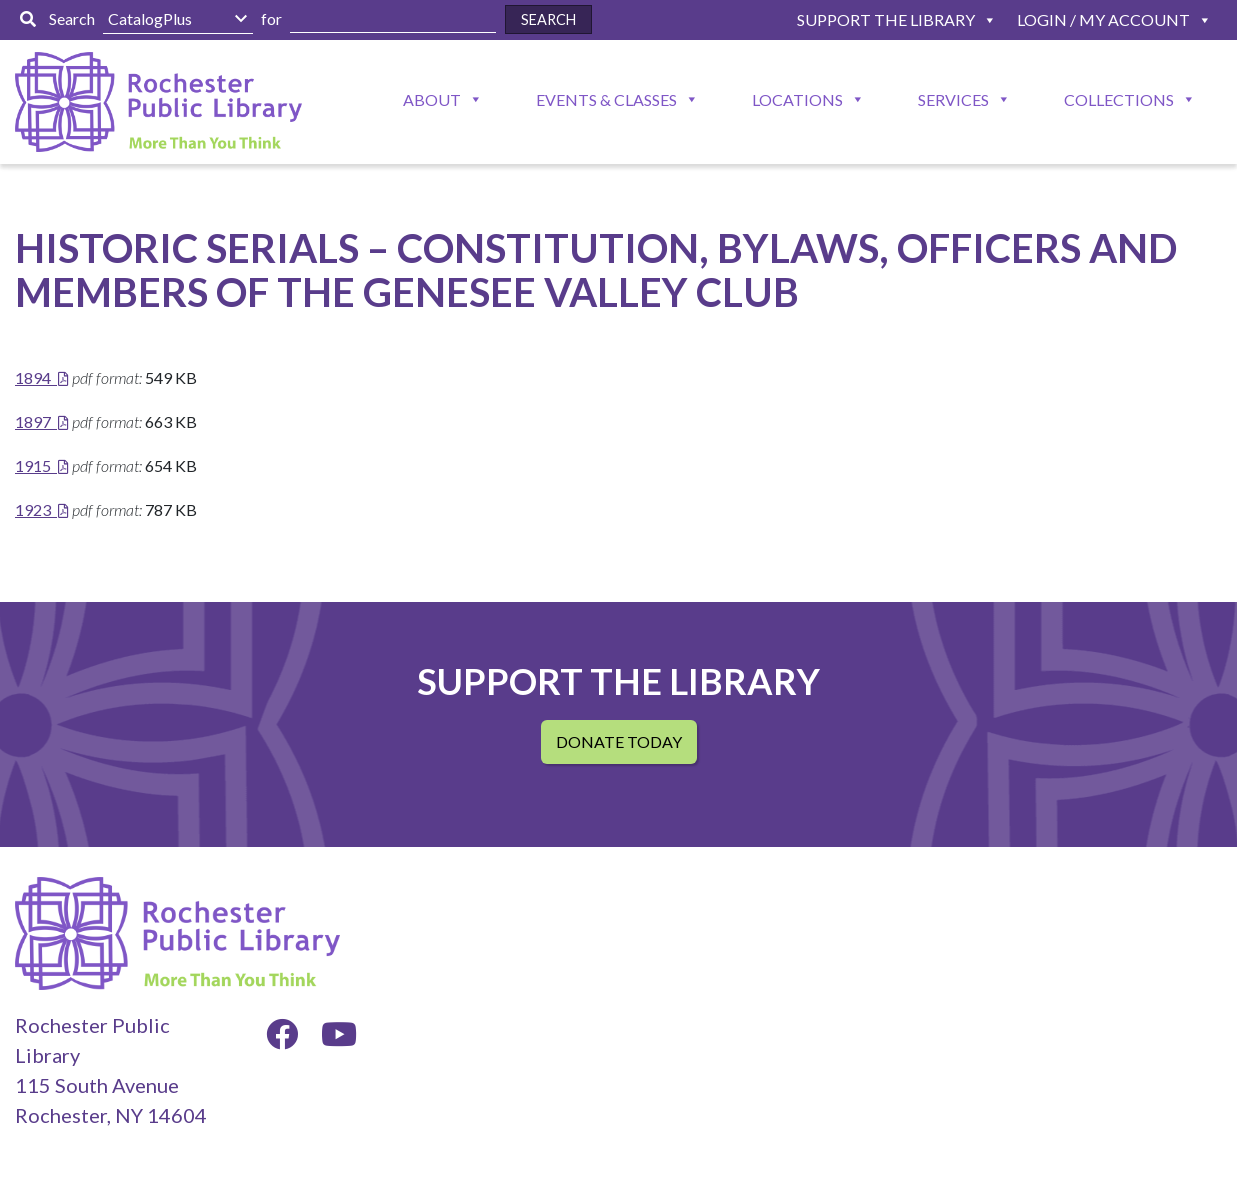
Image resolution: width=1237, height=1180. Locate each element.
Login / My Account (1103, 19)
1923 (33, 509)
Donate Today (619, 741)
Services (953, 99)
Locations (797, 99)
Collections (1119, 99)
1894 (33, 377)
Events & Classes (606, 99)
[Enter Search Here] (393, 19)
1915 (33, 465)
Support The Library (886, 19)
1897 (33, 421)
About (432, 99)
